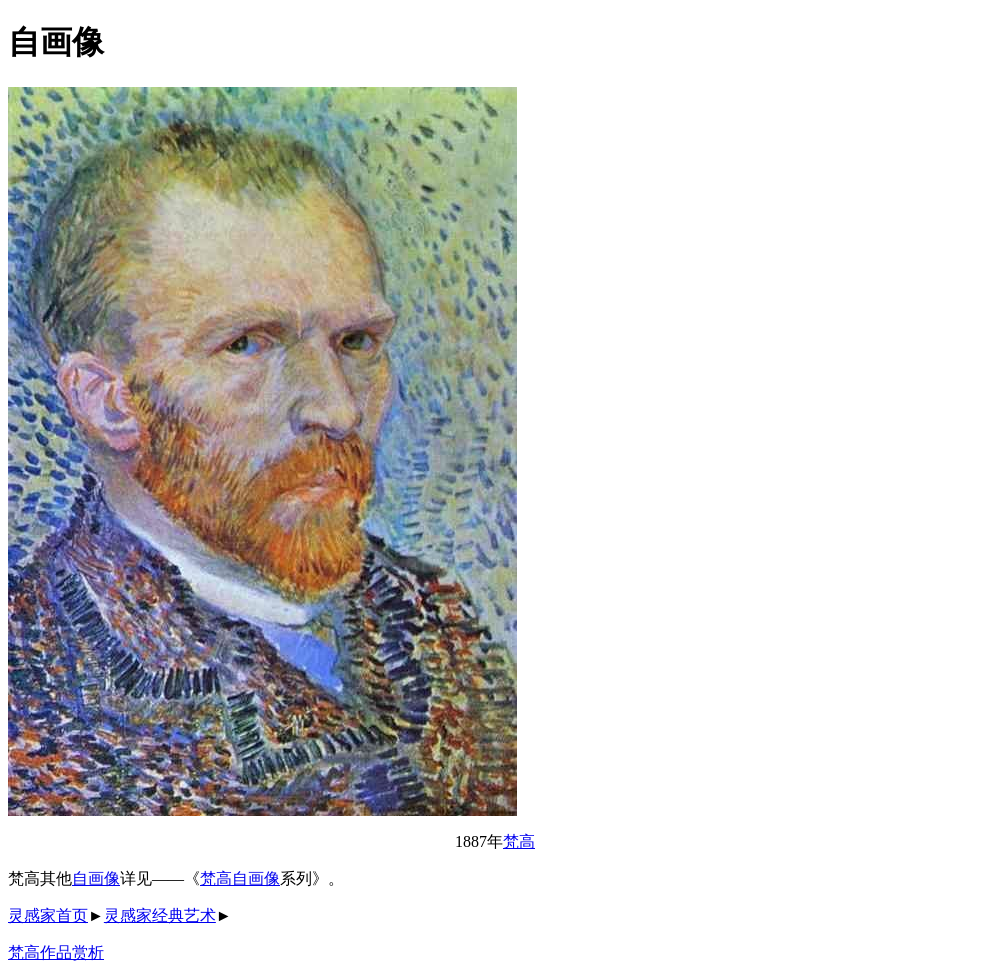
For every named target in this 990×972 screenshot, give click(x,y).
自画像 (96, 878)
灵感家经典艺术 (160, 915)
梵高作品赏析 (56, 952)
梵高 (519, 841)
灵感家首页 (48, 915)
